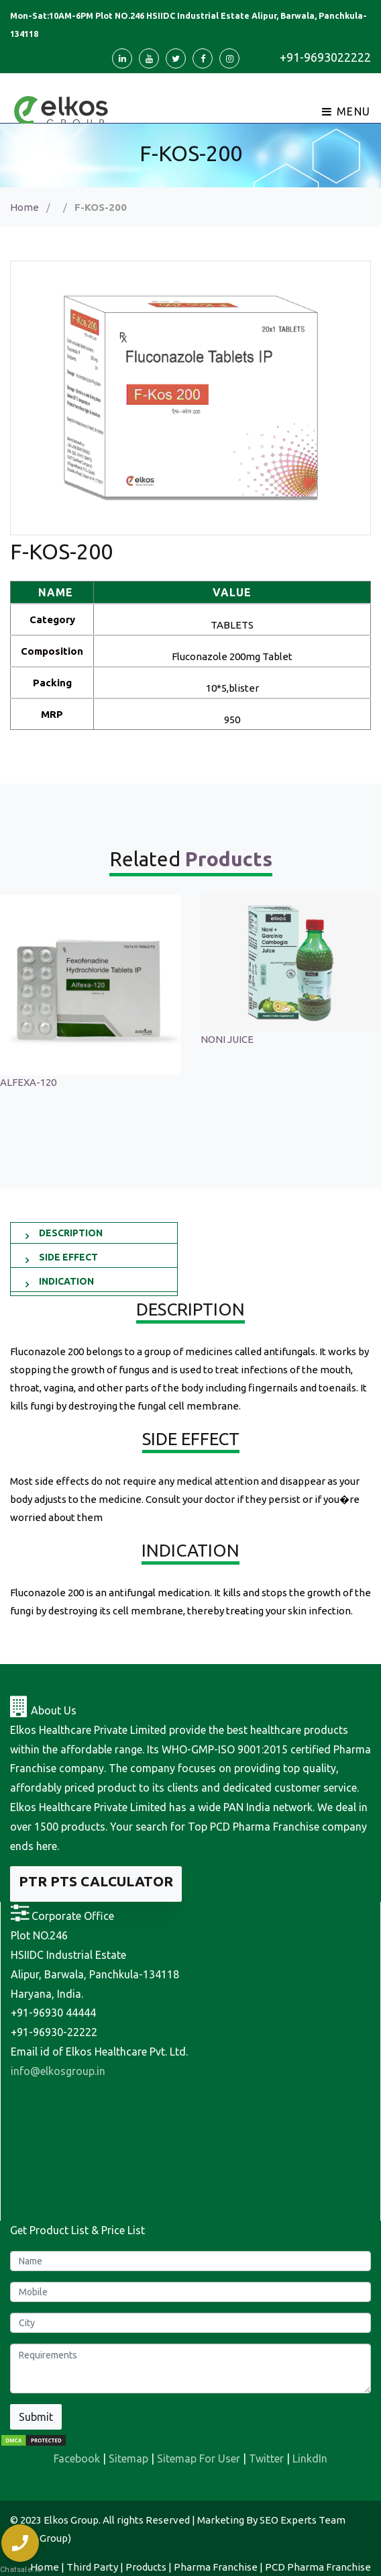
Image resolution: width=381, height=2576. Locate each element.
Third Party (92, 2567)
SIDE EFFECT (68, 1257)
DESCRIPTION (71, 1233)
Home (24, 207)
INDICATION (66, 1281)
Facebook (77, 2458)
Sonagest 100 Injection (52, 1039)
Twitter (266, 2458)
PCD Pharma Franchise (318, 2567)
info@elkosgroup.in (58, 2071)
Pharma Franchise (216, 2567)
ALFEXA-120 (229, 1082)
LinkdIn (309, 2458)
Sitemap (128, 2458)
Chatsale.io (20, 2569)
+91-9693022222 (325, 57)
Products (145, 2567)
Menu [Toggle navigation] (346, 111)
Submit (36, 2417)
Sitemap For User (198, 2458)
